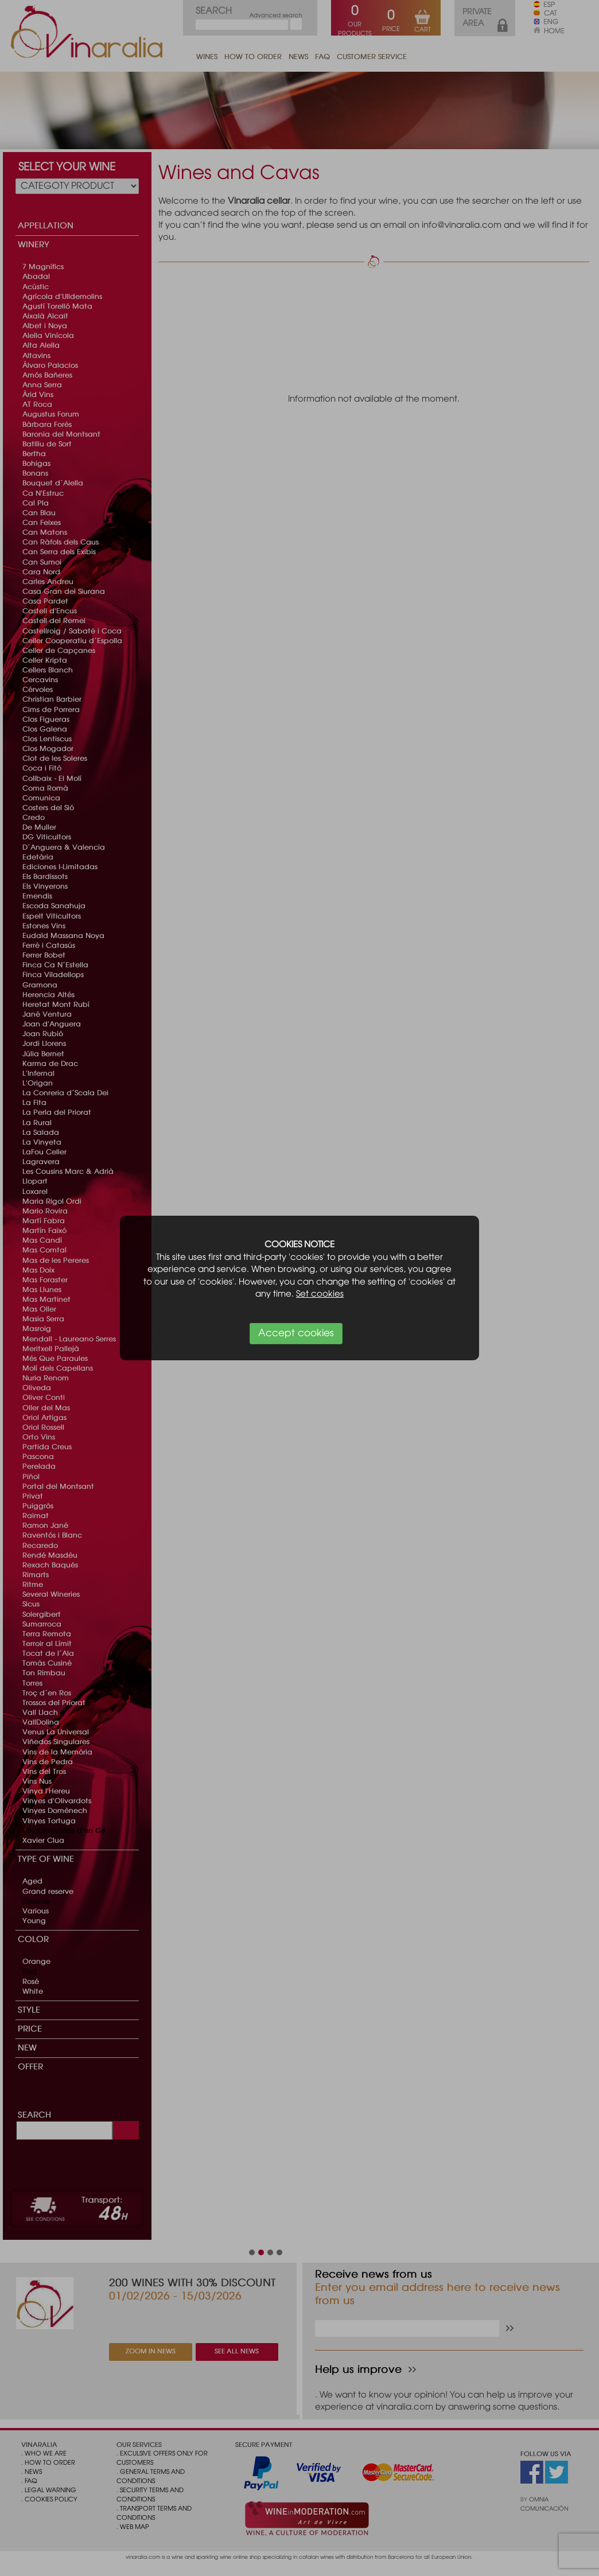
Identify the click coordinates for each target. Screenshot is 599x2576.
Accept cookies (296, 1333)
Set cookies (320, 1294)
